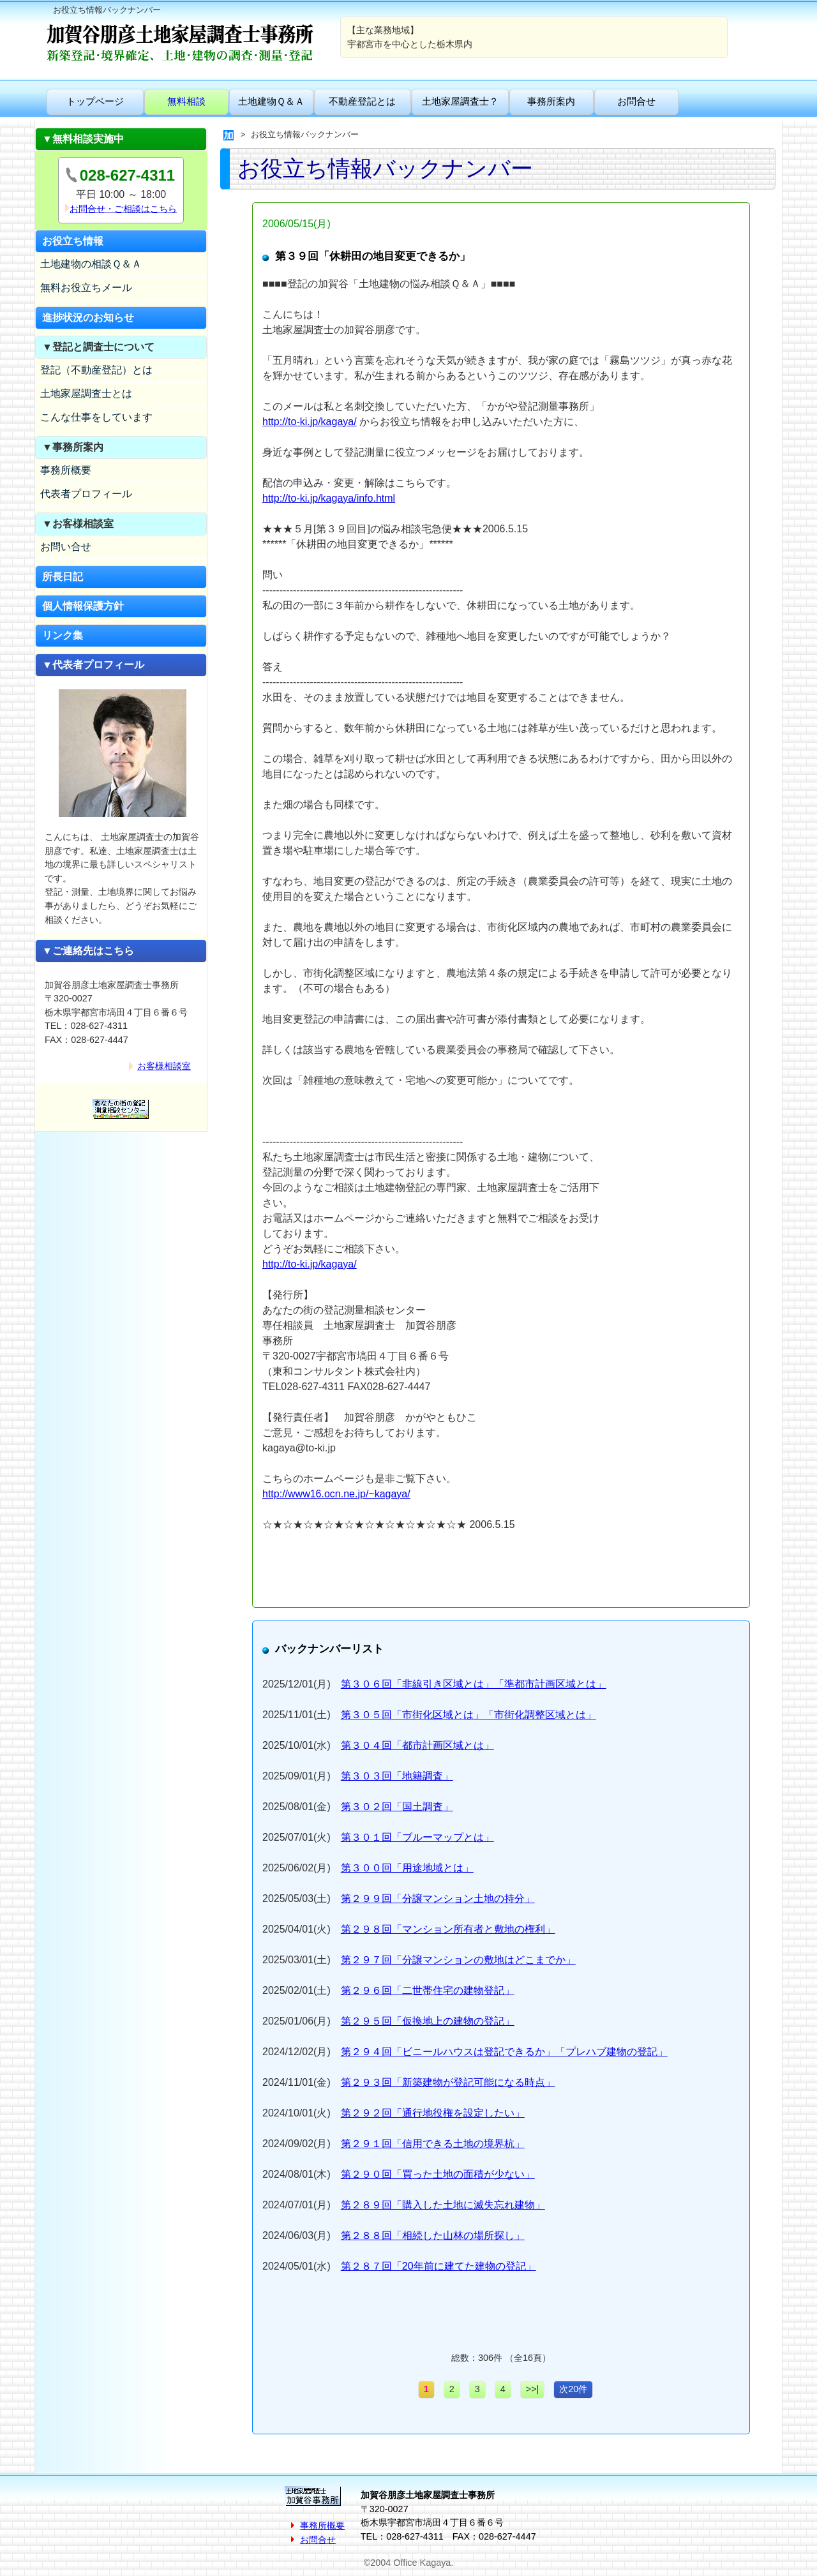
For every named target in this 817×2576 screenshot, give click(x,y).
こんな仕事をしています (96, 417)
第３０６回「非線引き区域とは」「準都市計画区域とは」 (473, 1684)
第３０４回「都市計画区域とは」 (417, 1745)
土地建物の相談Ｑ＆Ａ (91, 263)
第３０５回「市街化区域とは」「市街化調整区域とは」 (468, 1714)
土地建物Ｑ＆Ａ (271, 101)
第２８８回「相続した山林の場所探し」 (433, 2235)
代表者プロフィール (86, 493)
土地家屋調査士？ (460, 101)
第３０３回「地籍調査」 (397, 1776)
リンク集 (62, 635)
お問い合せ (65, 546)
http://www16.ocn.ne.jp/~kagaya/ (336, 1493)
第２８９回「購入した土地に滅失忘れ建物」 (443, 2204)
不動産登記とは (362, 101)
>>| (532, 2389)
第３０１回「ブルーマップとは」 (417, 1837)
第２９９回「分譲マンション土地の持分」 (438, 1898)
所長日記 (62, 576)
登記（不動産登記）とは (96, 369)
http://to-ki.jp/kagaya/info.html (328, 498)
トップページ (95, 101)
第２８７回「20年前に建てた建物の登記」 (438, 2266)
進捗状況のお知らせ (88, 317)
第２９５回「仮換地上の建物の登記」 (427, 2021)
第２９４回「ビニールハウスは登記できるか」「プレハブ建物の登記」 (504, 2051)
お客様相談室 (164, 1066)
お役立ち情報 (72, 241)
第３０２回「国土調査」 (397, 1806)
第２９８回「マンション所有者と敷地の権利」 (448, 1929)
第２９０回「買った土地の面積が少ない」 (438, 2174)
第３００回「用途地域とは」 (407, 1867)
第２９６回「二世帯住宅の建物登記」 (427, 1990)
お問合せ (636, 101)
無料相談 (186, 101)
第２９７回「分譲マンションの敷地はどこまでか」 (458, 1959)
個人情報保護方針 (83, 606)
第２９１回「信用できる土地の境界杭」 (433, 2143)
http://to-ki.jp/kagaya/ (309, 421)
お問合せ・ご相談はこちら (123, 209)
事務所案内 (551, 101)
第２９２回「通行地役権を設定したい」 (433, 2113)
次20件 (573, 2389)
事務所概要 (65, 470)
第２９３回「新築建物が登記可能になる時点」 (448, 2082)
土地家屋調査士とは (86, 393)
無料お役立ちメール (86, 287)
